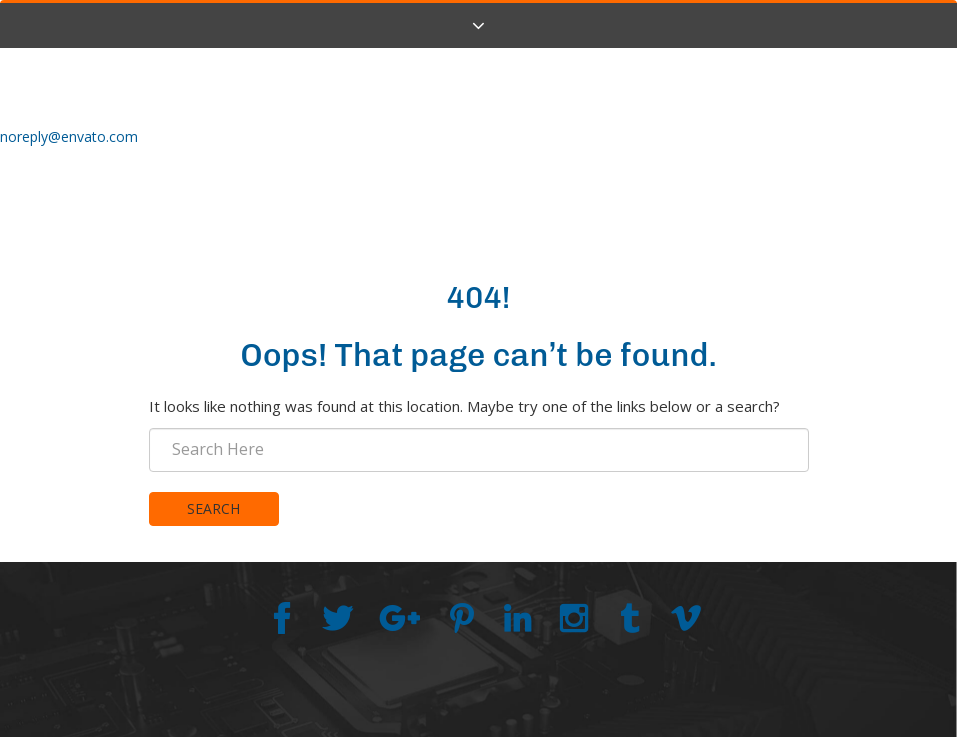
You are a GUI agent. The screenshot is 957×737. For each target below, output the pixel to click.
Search (213, 508)
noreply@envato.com (69, 136)
